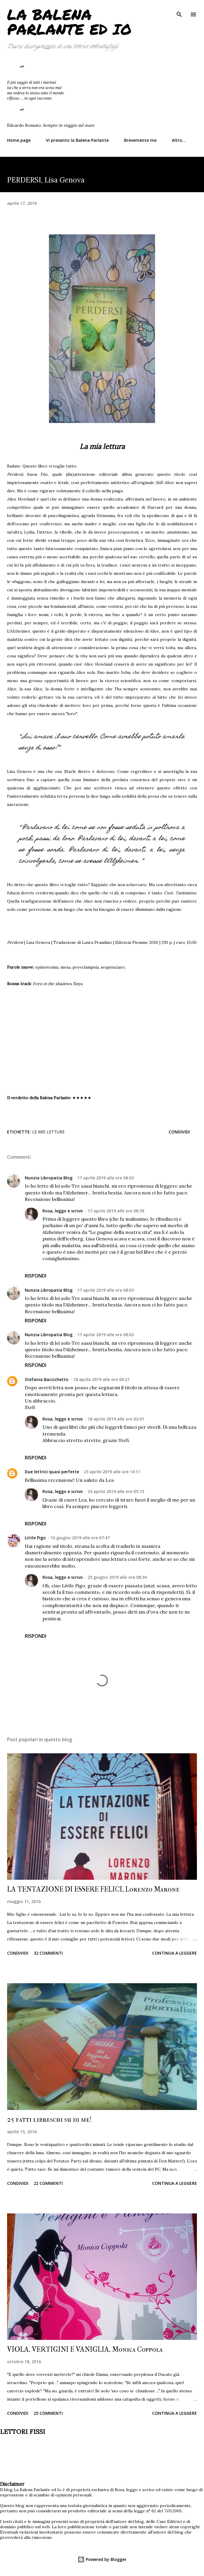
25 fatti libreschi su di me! (49, 2119)
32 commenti (48, 1953)
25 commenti (48, 2413)
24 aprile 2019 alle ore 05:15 (116, 1491)
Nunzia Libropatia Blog (49, 1178)
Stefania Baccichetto (46, 1379)
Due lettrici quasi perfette (52, 1471)
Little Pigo (35, 1537)
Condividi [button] (179, 1132)
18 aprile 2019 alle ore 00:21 (101, 1379)
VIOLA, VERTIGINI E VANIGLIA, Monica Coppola (85, 2349)
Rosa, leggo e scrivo (62, 1211)
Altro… (179, 140)
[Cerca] (179, 10)
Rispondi (35, 1276)
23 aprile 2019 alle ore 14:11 (112, 1471)
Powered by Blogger (102, 2559)
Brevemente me (140, 140)
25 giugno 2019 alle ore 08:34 (117, 1577)
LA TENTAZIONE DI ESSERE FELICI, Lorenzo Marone (93, 1889)
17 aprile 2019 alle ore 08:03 (105, 1178)
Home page (19, 140)
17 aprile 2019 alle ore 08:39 (116, 1211)
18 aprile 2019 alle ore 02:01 (116, 1419)
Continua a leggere (174, 1953)
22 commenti (48, 2183)
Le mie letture (48, 1132)
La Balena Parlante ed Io (69, 21)
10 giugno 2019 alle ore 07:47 (80, 1537)
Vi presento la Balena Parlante (77, 140)
